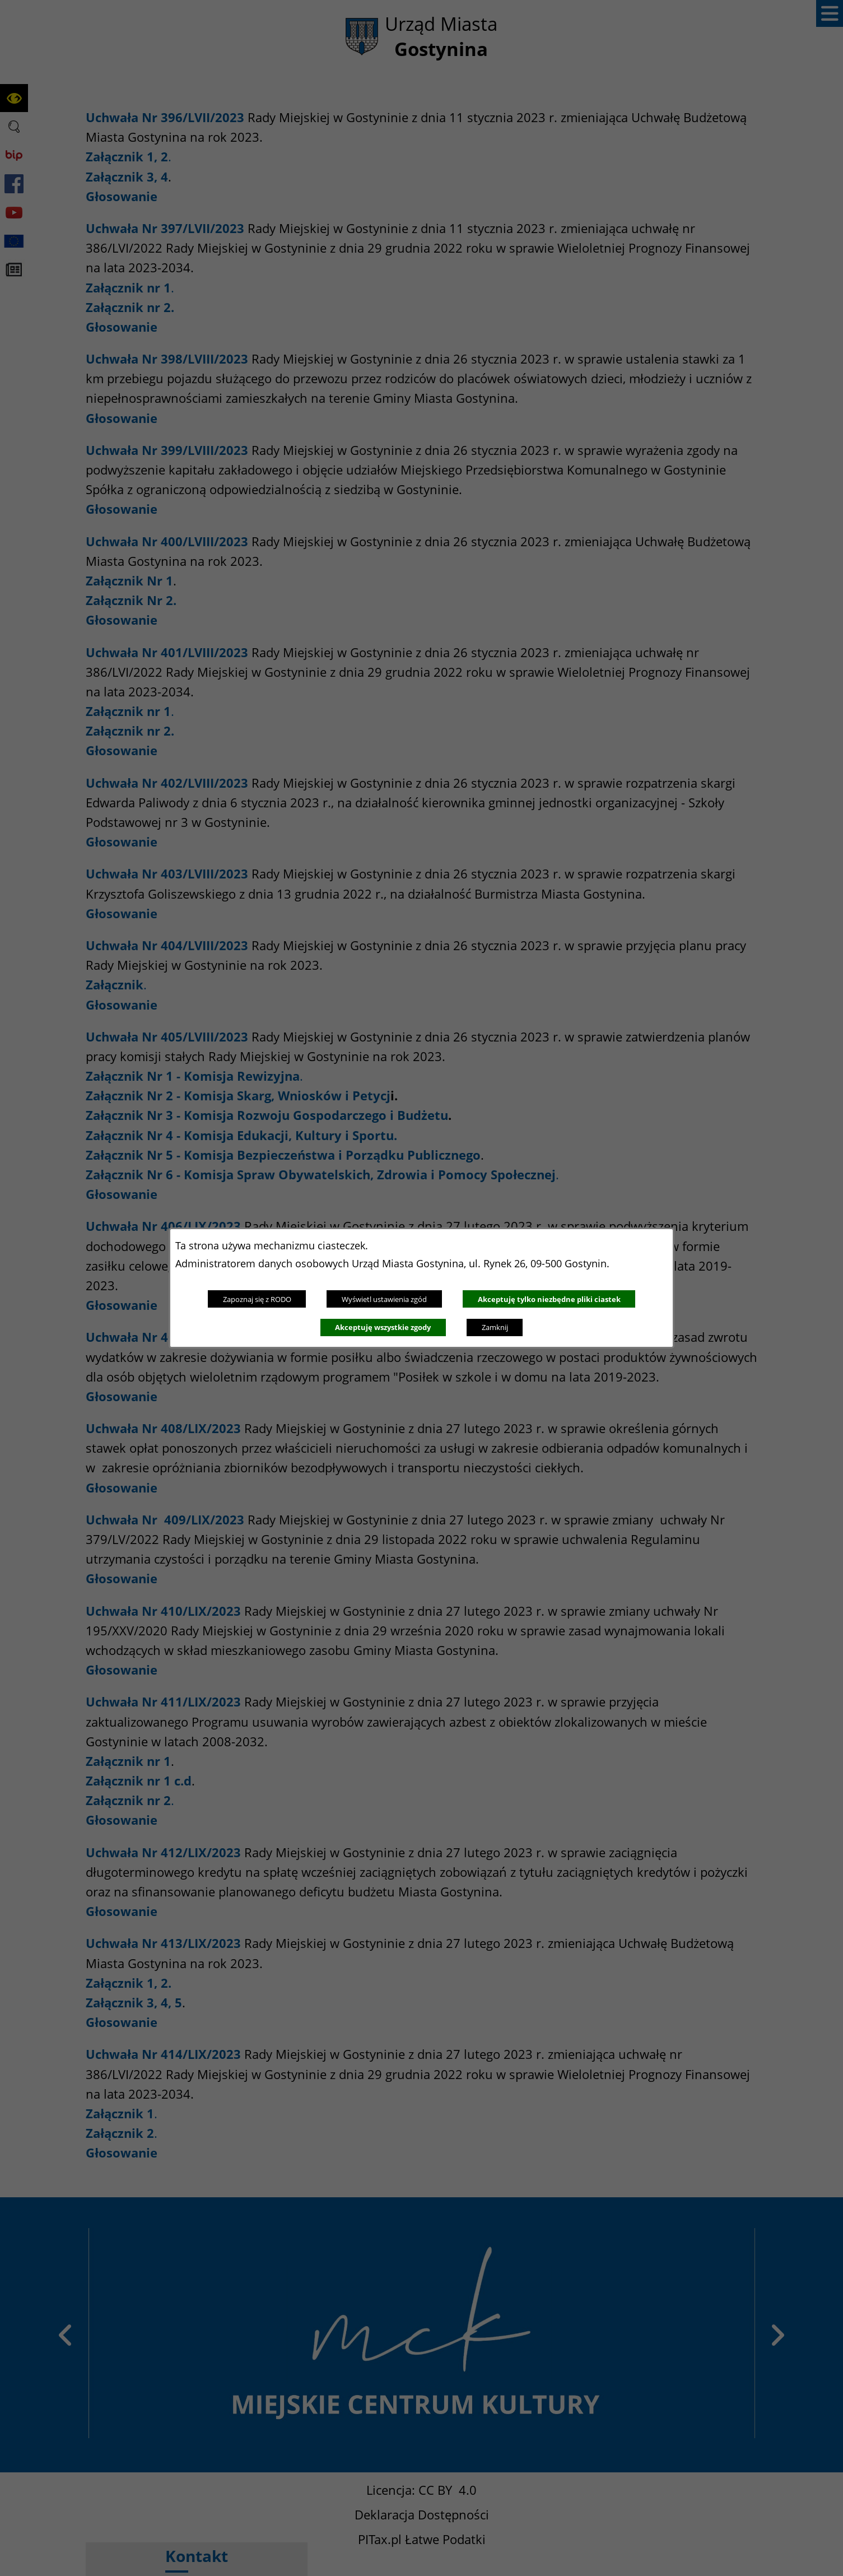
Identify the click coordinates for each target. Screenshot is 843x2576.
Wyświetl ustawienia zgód (384, 1299)
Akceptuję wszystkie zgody (383, 1327)
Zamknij (495, 1327)
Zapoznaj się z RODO (257, 1299)
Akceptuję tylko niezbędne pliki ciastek (549, 1299)
